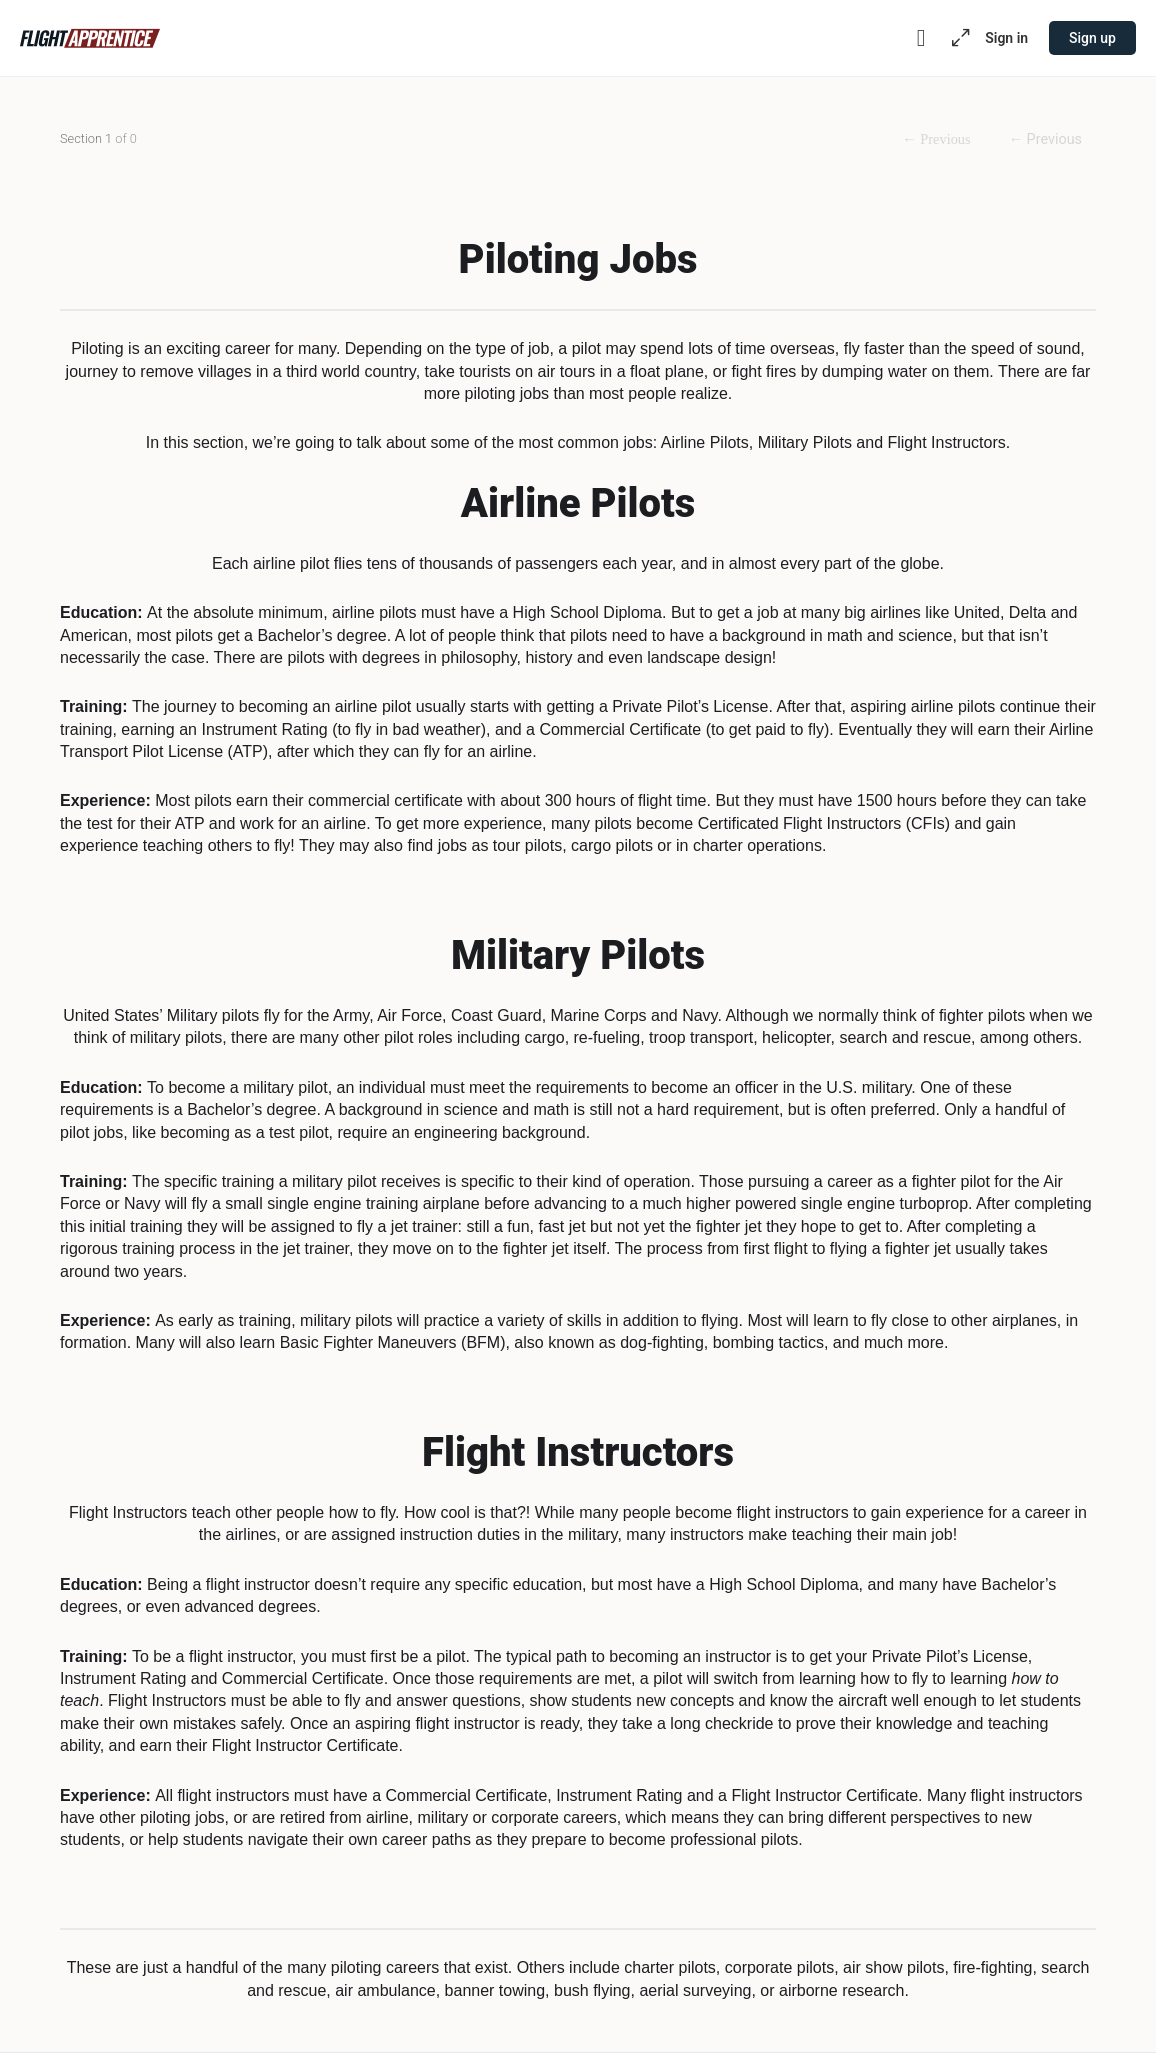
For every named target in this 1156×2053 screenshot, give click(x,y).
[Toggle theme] (921, 38)
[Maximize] (957, 38)
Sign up (1092, 38)
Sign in (1006, 38)
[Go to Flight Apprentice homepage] (90, 36)
